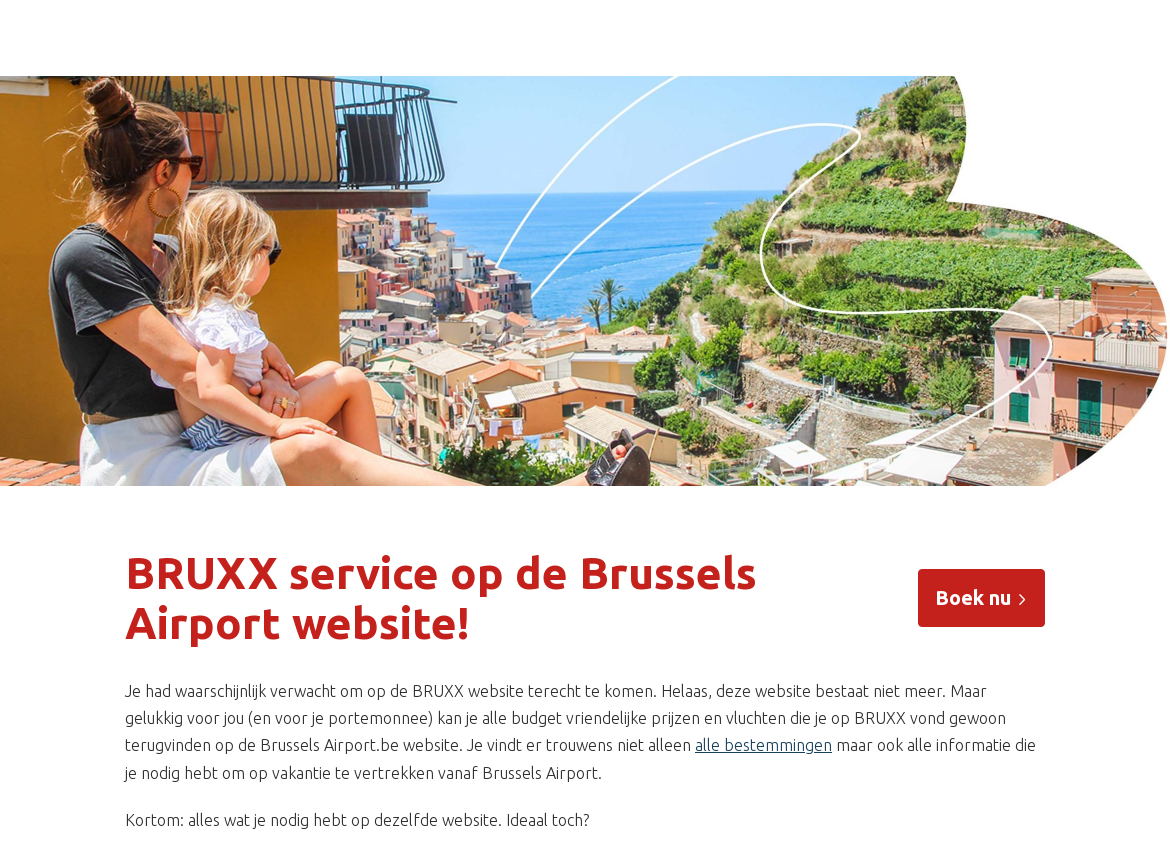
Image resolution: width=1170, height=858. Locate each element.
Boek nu (981, 597)
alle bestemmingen (763, 745)
